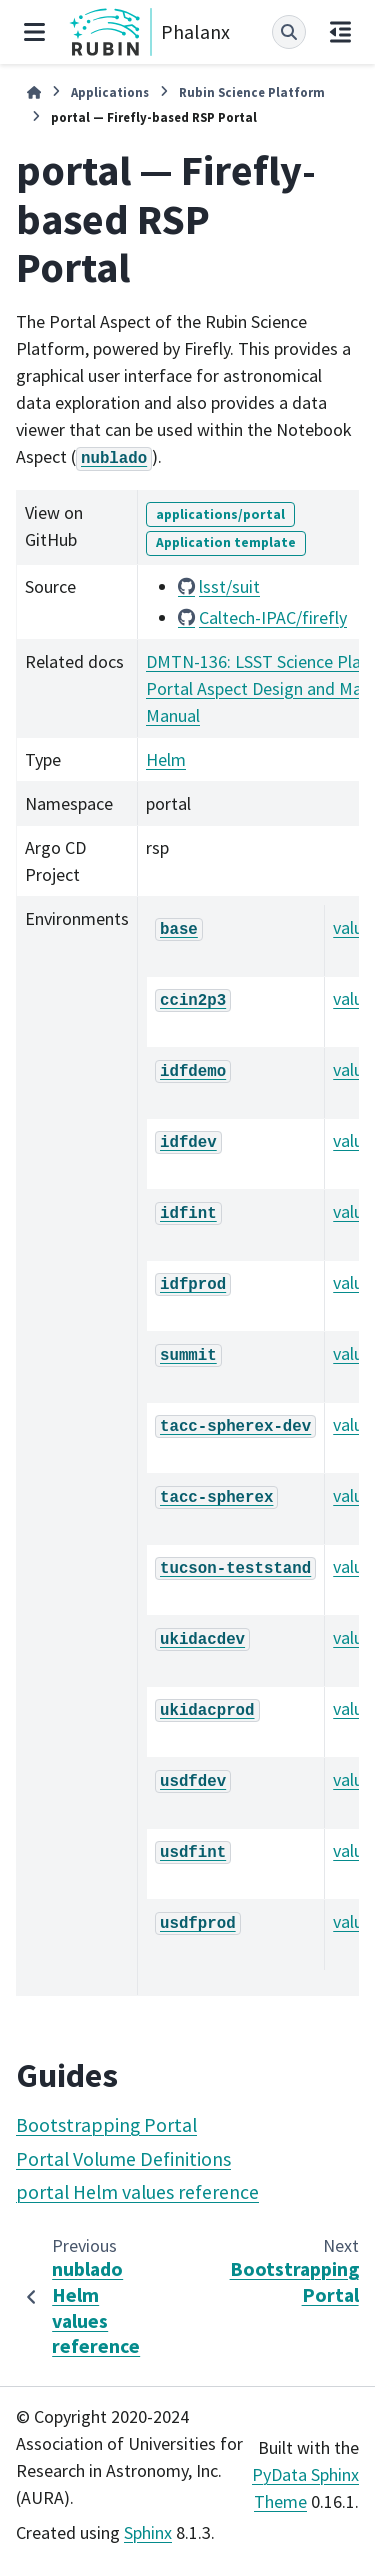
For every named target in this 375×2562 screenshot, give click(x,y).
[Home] (34, 92)
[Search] (289, 32)
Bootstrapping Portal (106, 2125)
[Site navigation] (34, 32)
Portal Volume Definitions (123, 2159)
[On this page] (340, 32)
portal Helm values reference (137, 2192)
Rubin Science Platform (252, 92)
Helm (166, 759)
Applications (110, 92)
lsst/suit (229, 586)
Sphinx (148, 2532)
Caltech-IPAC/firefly (273, 617)
